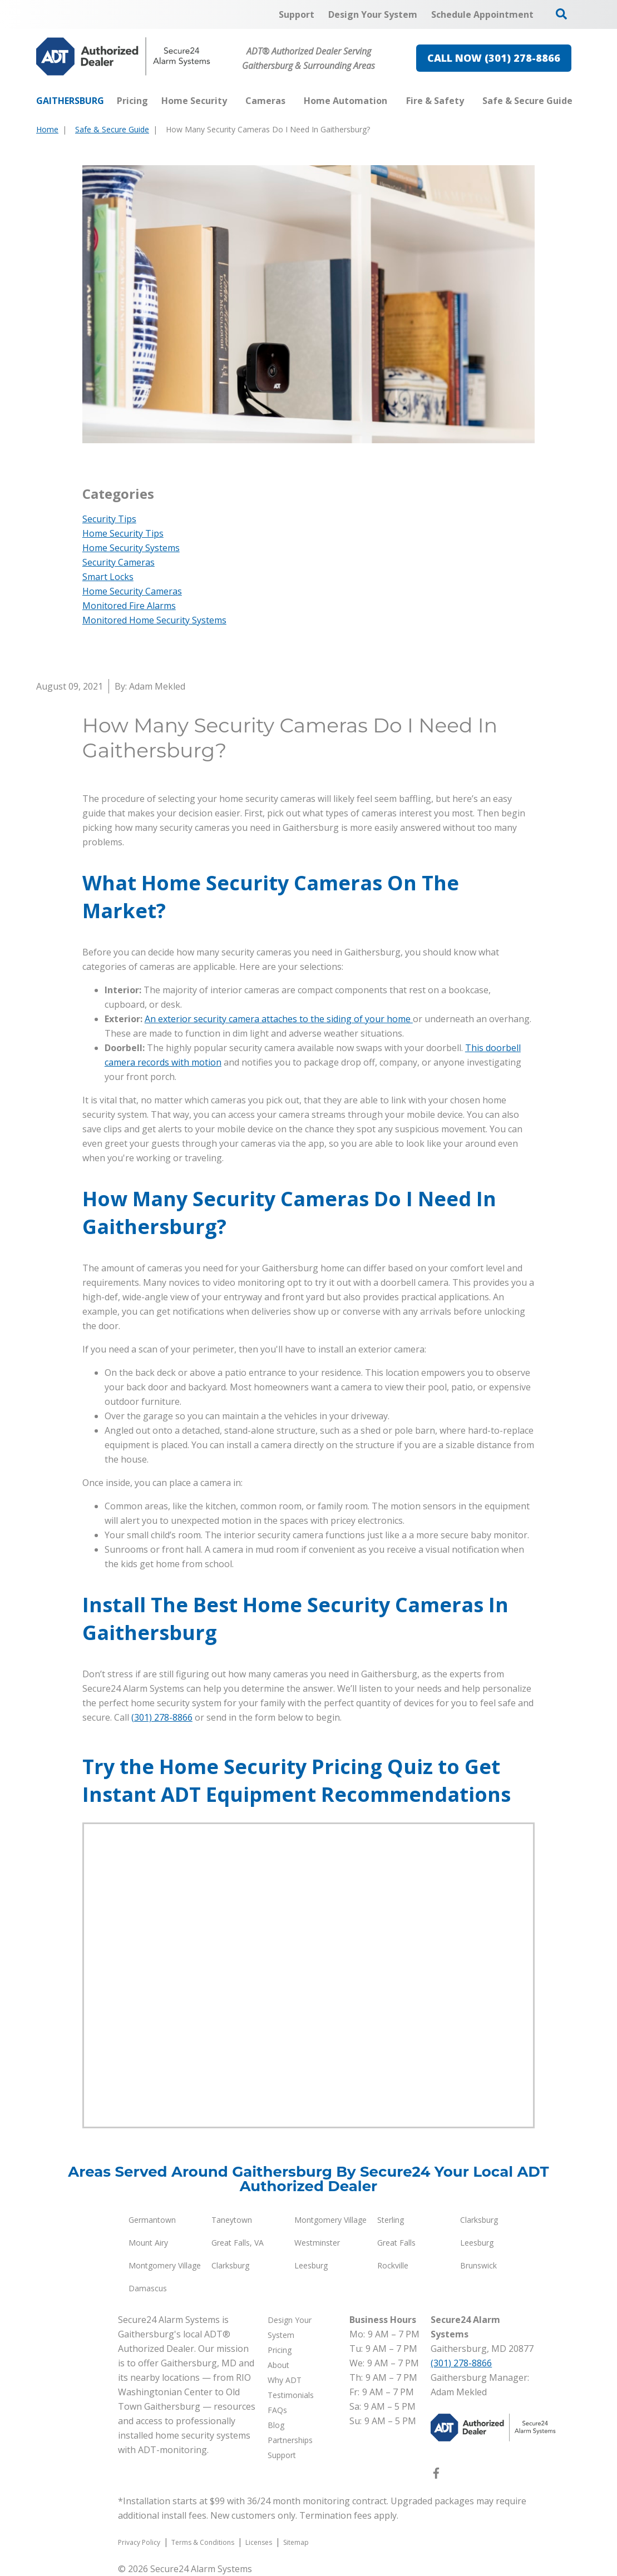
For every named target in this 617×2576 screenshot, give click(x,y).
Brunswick (478, 2265)
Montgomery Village (330, 2220)
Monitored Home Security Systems (154, 620)
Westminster (317, 2242)
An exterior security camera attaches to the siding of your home (279, 1019)
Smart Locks (108, 577)
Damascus (148, 2288)
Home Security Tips (123, 533)
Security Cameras (118, 562)
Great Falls (396, 2242)
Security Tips (109, 519)
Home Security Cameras (132, 591)
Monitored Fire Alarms (129, 606)
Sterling (390, 2220)
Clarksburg (479, 2220)
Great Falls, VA (237, 2242)
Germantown (152, 2220)
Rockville (392, 2265)
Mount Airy (148, 2242)
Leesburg (476, 2242)
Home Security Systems (131, 548)
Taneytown (231, 2220)
